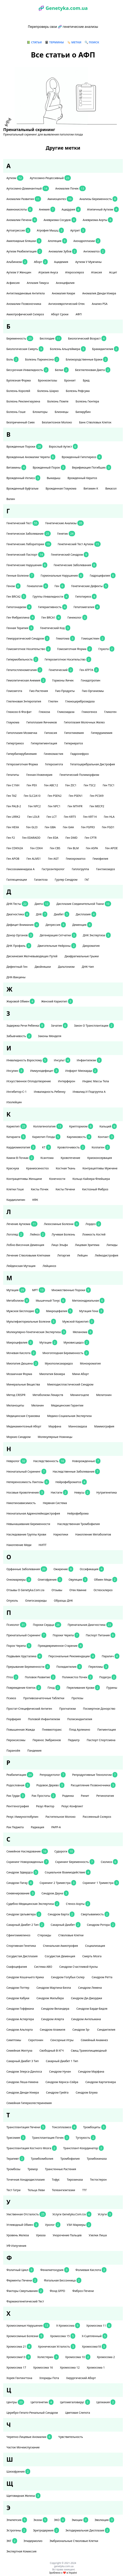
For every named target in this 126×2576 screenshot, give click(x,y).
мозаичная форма (19, 1374)
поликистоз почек (77, 1677)
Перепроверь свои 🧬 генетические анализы (63, 26)
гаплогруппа (81, 869)
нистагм (59, 1492)
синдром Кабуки (18, 1998)
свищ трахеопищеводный (89, 2050)
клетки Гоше (15, 1189)
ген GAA (68, 827)
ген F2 (10, 838)
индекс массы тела (96, 1081)
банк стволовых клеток (95, 422)
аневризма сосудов (59, 220)
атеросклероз (75, 272)
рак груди (15, 1795)
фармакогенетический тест (25, 2301)
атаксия (97, 272)
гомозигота (14, 691)
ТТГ (85, 2190)
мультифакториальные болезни (31, 1321)
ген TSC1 (109, 785)
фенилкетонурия (54, 2270)
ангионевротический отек (66, 304)
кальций (108, 1126)
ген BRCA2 (16, 596)
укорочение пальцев (67, 2235)
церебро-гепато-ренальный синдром (32, 2413)
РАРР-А (56, 1827)
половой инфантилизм (44, 1719)
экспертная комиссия (21, 2551)
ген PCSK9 (97, 796)
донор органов (19, 935)
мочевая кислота (21, 1353)
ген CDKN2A (15, 848)
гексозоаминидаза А (20, 869)
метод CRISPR (16, 1395)
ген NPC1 (54, 806)
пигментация (107, 1729)
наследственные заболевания (76, 1471)
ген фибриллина (20, 617)
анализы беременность (99, 199)
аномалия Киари (64, 293)
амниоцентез (60, 199)
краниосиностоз (37, 1168)
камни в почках (20, 1157)
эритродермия (46, 2530)
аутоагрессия (18, 230)
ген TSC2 (90, 785)
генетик (66, 533)
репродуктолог (53, 1774)
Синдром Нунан (60, 2071)
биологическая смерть (24, 349)
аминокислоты (19, 209)
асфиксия (13, 283)
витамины (16, 467)
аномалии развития (23, 199)
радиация (38, 1827)
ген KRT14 (90, 817)
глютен (53, 701)
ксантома (47, 1158)
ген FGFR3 (88, 827)
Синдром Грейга (57, 2092)
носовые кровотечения (25, 1492)
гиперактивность (52, 607)
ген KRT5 (70, 817)
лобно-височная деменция (25, 1245)
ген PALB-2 (14, 806)
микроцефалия (59, 1311)
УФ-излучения (16, 2246)
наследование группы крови (26, 1534)
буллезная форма (18, 380)
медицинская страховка (23, 1416)
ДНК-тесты (17, 903)
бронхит (70, 380)
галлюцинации (17, 879)
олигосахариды (36, 1600)
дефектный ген (17, 967)
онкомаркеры (18, 1579)
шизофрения (18, 2471)
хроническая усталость (56, 2346)
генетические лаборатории (28, 544)
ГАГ (87, 879)
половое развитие (40, 1677)
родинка (68, 1796)
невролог (16, 1461)
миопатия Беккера (52, 1374)
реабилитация (19, 1774)
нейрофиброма (78, 1513)
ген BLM (73, 848)
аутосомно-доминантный (27, 188)
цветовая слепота (78, 2413)
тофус (56, 2179)
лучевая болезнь (64, 1234)
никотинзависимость (21, 1503)
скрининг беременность (74, 1862)
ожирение (63, 1569)
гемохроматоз (76, 858)
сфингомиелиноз (18, 1935)
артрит (77, 230)
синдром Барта (61, 1914)
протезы (77, 1698)
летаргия (64, 1255)
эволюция (104, 2520)
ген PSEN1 (76, 796)
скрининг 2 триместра (58, 1882)
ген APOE (111, 848)
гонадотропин (91, 680)
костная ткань (66, 1168)
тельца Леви (37, 2190)
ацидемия (61, 262)
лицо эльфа (60, 1245)
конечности (57, 1179)
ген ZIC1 (71, 785)
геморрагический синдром (28, 638)
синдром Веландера (55, 2008)
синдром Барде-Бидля (92, 2008)
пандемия (34, 1750)
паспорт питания (100, 1635)
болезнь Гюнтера (88, 401)
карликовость (79, 1137)
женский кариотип (57, 1001)
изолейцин (14, 1102)
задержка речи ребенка (25, 1025)
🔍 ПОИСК (92, 42)
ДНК (41, 914)
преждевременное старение (60, 1645)
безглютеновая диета (92, 370)
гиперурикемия (102, 733)
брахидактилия (105, 349)
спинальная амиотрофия (61, 1946)
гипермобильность (22, 659)
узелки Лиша (98, 2235)
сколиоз (109, 1862)
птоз (12, 1677)
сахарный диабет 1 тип (62, 2061)
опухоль (12, 1600)
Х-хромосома (68, 2325)
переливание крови (83, 1687)
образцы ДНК (64, 1600)
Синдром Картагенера (101, 2082)
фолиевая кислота (90, 2270)
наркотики (61, 1534)
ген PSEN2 (55, 796)
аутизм (14, 178)
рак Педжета (15, 1827)
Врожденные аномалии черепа (30, 457)
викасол (111, 488)
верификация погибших (91, 467)
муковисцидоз (76, 1342)
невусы (82, 1492)
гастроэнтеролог (53, 869)
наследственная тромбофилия (78, 1524)
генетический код (55, 628)
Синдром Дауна (55, 1893)
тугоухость (86, 2137)
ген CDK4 (36, 848)
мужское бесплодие (23, 1311)
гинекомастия (54, 754)
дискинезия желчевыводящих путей (32, 956)
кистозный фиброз (95, 1189)
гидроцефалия (103, 575)
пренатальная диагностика (90, 1624)
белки (62, 370)
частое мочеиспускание (23, 2447)
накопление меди (19, 1545)
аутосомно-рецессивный (50, 178)
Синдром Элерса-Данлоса (24, 2071)
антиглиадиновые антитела (25, 293)
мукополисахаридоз (59, 1363)
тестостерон (98, 2179)
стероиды (44, 1935)
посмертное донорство (99, 1708)
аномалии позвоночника (24, 304)
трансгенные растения (61, 2169)
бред (86, 380)
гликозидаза (66, 712)
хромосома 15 (62, 2336)
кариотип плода (46, 1137)
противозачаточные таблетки (44, 1698)
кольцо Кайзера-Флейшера (91, 1179)
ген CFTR (91, 838)
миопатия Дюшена (22, 1363)
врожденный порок (49, 467)
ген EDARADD (31, 838)
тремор (33, 2169)
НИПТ (43, 1545)
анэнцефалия (65, 283)
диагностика (17, 914)
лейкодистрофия (107, 1255)
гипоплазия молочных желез (84, 722)
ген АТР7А (89, 670)
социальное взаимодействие (68, 1872)
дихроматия (91, 946)
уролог (52, 2224)
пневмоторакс (52, 1729)
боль (12, 359)
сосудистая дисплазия (22, 1956)
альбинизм (16, 262)
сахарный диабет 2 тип (25, 1924)
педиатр (74, 1740)
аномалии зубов (63, 251)
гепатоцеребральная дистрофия (93, 764)
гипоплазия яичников (41, 722)
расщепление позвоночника (93, 1785)
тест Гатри (13, 2190)
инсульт (62, 1060)
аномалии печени (21, 220)
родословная (18, 1785)
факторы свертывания (24, 2291)
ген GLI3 (32, 827)
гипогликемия (74, 733)
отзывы (57, 1590)
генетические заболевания (75, 565)
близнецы (62, 412)
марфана (55, 1426)
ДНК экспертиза (97, 935)
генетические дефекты (89, 586)
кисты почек (40, 1189)
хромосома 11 (99, 2325)
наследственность (49, 1461)
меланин (37, 1405)
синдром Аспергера (20, 2019)
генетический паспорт (25, 554)
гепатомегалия (86, 607)
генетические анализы (64, 523)
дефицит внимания (22, 924)
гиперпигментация (44, 743)
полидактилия (69, 1666)
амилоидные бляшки (23, 241)
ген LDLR (33, 817)
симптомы (14, 2040)
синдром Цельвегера (23, 1914)
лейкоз (37, 1234)
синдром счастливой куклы (79, 1967)
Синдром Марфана (91, 2071)
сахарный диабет (66, 1924)
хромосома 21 (19, 2346)
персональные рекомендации (72, 1656)
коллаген (101, 1147)
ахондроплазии (86, 241)
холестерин (48, 2357)
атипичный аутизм (103, 209)
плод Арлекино (80, 1729)
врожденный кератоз (83, 478)
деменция (82, 924)
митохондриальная (88, 1300)
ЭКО (59, 2520)
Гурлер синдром (66, 879)
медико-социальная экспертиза (69, 1416)
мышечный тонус (51, 1300)
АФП (79, 314)
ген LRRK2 (13, 817)
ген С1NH (13, 785)
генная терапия (20, 628)
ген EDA (53, 838)
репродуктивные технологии (94, 1774)
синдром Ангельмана (86, 2019)
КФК (35, 1200)
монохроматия (90, 1363)
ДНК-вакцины (16, 977)
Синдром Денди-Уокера (23, 2092)
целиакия (106, 2402)
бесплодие (51, 338)
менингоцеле (80, 1395)
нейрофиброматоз (71, 1482)
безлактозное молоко (57, 422)
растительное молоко (60, 1817)
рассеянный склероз (97, 1817)
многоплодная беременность (65, 1353)
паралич (110, 1656)
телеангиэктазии (64, 2190)
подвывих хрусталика (24, 1656)
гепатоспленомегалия (24, 670)
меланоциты (15, 1405)
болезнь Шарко (48, 391)
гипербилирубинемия (21, 754)
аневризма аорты (98, 220)
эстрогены (16, 2530)
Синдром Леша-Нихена (22, 2082)
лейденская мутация (21, 1266)
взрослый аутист (63, 446)
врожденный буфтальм (22, 488)
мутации (48, 1342)
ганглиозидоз (106, 869)
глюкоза (45, 712)
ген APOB (13, 858)
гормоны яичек (63, 680)
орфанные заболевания (26, 1569)
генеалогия (37, 586)
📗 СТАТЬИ (34, 42)
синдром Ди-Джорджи (87, 1998)
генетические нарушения (26, 565)
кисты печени (66, 1189)
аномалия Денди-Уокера (99, 293)
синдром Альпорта (19, 2029)
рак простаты (44, 1795)
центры (15, 2402)
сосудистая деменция (60, 1956)
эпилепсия (16, 2520)
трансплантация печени (25, 2127)
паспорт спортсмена (101, 1740)
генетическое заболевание (28, 533)
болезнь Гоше (16, 412)
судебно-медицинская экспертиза (32, 1903)
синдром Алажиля (53, 2029)
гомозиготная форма (74, 649)
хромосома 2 (106, 2357)
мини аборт (80, 1374)
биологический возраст (87, 338)
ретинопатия (105, 1796)
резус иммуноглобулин (22, 1817)
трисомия (16, 2137)
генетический (61, 670)
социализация (95, 1946)
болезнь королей (18, 391)
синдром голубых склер (68, 1977)
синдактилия (106, 2029)
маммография (104, 1426)
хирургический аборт (81, 2378)
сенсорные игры (62, 2040)
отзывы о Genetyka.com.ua (25, 1590)
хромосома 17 (16, 2367)
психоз (11, 1698)
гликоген (110, 712)
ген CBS (55, 848)
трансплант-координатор (83, 2148)
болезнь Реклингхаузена (23, 401)
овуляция (78, 1579)
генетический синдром (70, 554)
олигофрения (50, 1579)
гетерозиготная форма (22, 764)
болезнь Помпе (58, 401)
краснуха (13, 1168)
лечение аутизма (21, 1224)
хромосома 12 (70, 2367)
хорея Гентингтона (19, 2378)
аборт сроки (60, 314)
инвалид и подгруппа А (89, 1092)
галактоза (41, 879)
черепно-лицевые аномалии (29, 2437)
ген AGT (53, 858)
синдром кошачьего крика (25, 1977)
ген (60, 586)
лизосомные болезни (61, 1224)
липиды (112, 1245)
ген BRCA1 (51, 617)
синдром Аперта (53, 2019)
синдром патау (19, 1882)
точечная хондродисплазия (25, 2179)
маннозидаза (78, 1426)
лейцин (83, 1255)
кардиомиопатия (21, 1147)
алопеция (57, 241)
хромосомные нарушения (28, 2325)
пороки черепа (66, 1635)
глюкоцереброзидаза (80, 701)
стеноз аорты (78, 1903)
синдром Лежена (90, 1988)
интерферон (67, 1081)
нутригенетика (107, 1492)
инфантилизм (89, 1060)
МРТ (38, 1290)
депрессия (55, 924)
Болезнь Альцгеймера (68, 349)
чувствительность (71, 2437)
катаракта (16, 1137)
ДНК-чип (88, 967)
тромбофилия (70, 2158)
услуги (105, 2214)
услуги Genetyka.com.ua (71, 2214)
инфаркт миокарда (81, 1070)
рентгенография (18, 1806)
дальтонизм (66, 967)
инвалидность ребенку (50, 1092)
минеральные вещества (23, 1384)
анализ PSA (100, 304)
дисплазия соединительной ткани (83, 903)
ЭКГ (11, 2541)
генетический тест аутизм (79, 544)
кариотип (16, 1126)
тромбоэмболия (42, 2158)
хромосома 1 (96, 2367)
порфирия (14, 1719)
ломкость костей (94, 1234)
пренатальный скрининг (26, 1635)
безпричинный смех (20, 422)
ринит (85, 1796)
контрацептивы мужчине (100, 1168)
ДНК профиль (18, 945)
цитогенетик (42, 2402)
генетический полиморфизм (80, 775)
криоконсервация (100, 1158)
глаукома (13, 722)
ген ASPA (92, 848)
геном (13, 586)
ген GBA (50, 827)
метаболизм (17, 1300)
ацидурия (71, 209)
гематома (65, 638)
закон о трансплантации (94, 1025)
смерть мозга (92, 1956)
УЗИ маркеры (79, 2224)
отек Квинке (78, 1590)
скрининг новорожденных (27, 1862)
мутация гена (91, 1311)
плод (54, 1687)
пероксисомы (16, 1740)
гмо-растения (39, 691)
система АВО (43, 1967)
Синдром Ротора (101, 1924)
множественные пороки (71, 1290)
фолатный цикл (20, 2270)
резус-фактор (45, 1806)
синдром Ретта (102, 1977)
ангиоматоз (94, 251)
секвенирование (20, 1893)
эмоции (80, 2520)
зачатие (59, 1025)
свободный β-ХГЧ (51, 2050)
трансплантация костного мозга (31, 2148)
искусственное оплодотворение (29, 1081)
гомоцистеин (93, 638)
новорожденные (86, 1461)
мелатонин (104, 1395)
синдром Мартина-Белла (54, 1988)
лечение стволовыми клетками (28, 1255)
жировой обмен (20, 1001)
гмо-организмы (93, 691)
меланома (83, 1332)
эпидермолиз (33, 2541)
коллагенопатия (48, 1126)
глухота (106, 649)
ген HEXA (13, 827)
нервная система (55, 1503)
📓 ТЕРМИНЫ (54, 42)
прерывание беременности (28, 1666)
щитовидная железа (23, 2495)
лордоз (93, 1224)
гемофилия (101, 858)
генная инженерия (39, 775)
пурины (112, 1688)
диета (42, 903)
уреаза (41, 2235)
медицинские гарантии (67, 1405)
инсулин (15, 1070)
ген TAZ (11, 796)
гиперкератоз (74, 743)
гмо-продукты (65, 691)
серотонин (36, 2040)
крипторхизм (81, 1126)
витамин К (91, 488)
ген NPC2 (34, 806)
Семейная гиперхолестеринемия (29, 2103)
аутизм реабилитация (24, 251)
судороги (64, 1851)
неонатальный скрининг (26, 1471)
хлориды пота (49, 2378)
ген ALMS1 (34, 858)
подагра (107, 1677)
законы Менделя (50, 1036)
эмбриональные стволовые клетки (74, 2541)
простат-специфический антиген (29, 1708)
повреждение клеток (23, 1687)
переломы (98, 1666)
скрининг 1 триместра (101, 1882)
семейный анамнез (94, 2040)
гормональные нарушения (62, 575)
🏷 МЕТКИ (74, 42)
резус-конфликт (72, 1806)
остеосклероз (103, 1590)
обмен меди (105, 1579)
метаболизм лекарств (48, 1395)
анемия (47, 209)
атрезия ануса (48, 272)
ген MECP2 (97, 806)
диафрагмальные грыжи (82, 956)
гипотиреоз (86, 596)
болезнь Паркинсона (42, 359)
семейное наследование (27, 1851)
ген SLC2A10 (32, 796)
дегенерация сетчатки (58, 935)
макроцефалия (19, 1342)
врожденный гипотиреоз (82, 457)
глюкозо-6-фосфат (19, 712)
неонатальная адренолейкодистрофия (33, 1513)
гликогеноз (90, 712)
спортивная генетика (21, 1946)
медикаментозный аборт (24, 1426)
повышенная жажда (21, 1729)
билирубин (83, 412)
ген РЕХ (32, 785)
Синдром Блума (87, 2092)
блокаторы (40, 412)
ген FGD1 (108, 827)
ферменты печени (21, 2280)
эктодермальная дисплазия (87, 2530)
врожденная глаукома (61, 488)
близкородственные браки (87, 359)
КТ (46, 1147)
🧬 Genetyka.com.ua (63, 8)
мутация (16, 1290)
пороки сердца (47, 1624)
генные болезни (20, 575)
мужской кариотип (78, 1321)
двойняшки (43, 967)
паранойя (13, 1750)
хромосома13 (18, 2357)
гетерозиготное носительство (68, 659)
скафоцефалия (17, 1967)
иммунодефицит (44, 1070)
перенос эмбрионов (47, 1740)
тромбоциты (94, 2127)
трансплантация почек (50, 2137)
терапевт (15, 2158)
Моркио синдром (18, 1437)
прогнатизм (67, 1708)
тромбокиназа (97, 2158)
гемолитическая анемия (26, 680)
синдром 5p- (81, 2029)
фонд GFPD (58, 2291)
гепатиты (13, 775)
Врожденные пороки (24, 446)
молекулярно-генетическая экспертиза (36, 1332)
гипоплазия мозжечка (22, 733)
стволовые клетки (71, 1935)
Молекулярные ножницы (55, 1437)
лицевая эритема (87, 1245)
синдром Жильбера (50, 1998)
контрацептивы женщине (24, 1179)
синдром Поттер (18, 1988)
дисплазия (86, 914)
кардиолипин (16, 1200)
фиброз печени (83, 2291)
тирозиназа (75, 2179)
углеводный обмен (22, 2224)
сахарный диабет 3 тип (22, 2061)
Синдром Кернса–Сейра (62, 2082)
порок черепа (18, 1645)
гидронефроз (79, 754)
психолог (16, 1624)
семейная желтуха (19, 2050)
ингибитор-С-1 (16, 1092)
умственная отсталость (26, 2214)
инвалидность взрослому (27, 1060)
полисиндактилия (80, 1719)
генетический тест (22, 523)
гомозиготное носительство (28, 649)
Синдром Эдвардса (22, 1872)
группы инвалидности (51, 596)
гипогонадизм (19, 607)
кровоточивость (71, 1147)
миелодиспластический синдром (70, 1384)
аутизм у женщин (19, 272)
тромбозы (13, 2169)
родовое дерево (50, 1785)
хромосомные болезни (25, 2336)
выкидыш (54, 478)
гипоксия (51, 733)
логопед (15, 1234)
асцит (113, 272)
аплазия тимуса (38, 283)
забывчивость (19, 1036)
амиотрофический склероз (25, 314)
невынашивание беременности (28, 1524)
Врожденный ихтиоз (23, 478)
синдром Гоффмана (20, 2008)
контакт (106, 1137)
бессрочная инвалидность (27, 370)
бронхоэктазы (48, 380)
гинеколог (77, 617)
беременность (19, 338)
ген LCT (51, 817)
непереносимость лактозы (27, 1482)
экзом (40, 2520)
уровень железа (18, 2235)
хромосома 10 (77, 2357)
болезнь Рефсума (78, 391)
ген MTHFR (75, 806)
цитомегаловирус (75, 2402)
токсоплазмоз (64, 2127)
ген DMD (71, 838)
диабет (61, 914)
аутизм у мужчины (88, 262)
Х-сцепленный (94, 2336)
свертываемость (95, 1914)
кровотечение (71, 1158)
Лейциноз (50, 1266)
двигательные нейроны (57, 945)
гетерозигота (54, 764)
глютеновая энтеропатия (24, 701)
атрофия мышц (50, 230)
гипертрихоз (15, 743)
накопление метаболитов (93, 1534)
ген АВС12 (51, 785)
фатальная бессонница (62, 2280)
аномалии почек (70, 188)
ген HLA (109, 817)
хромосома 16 (43, 2367)
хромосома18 (94, 2346)
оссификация (92, 1569)
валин (11, 499)
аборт (41, 262)
